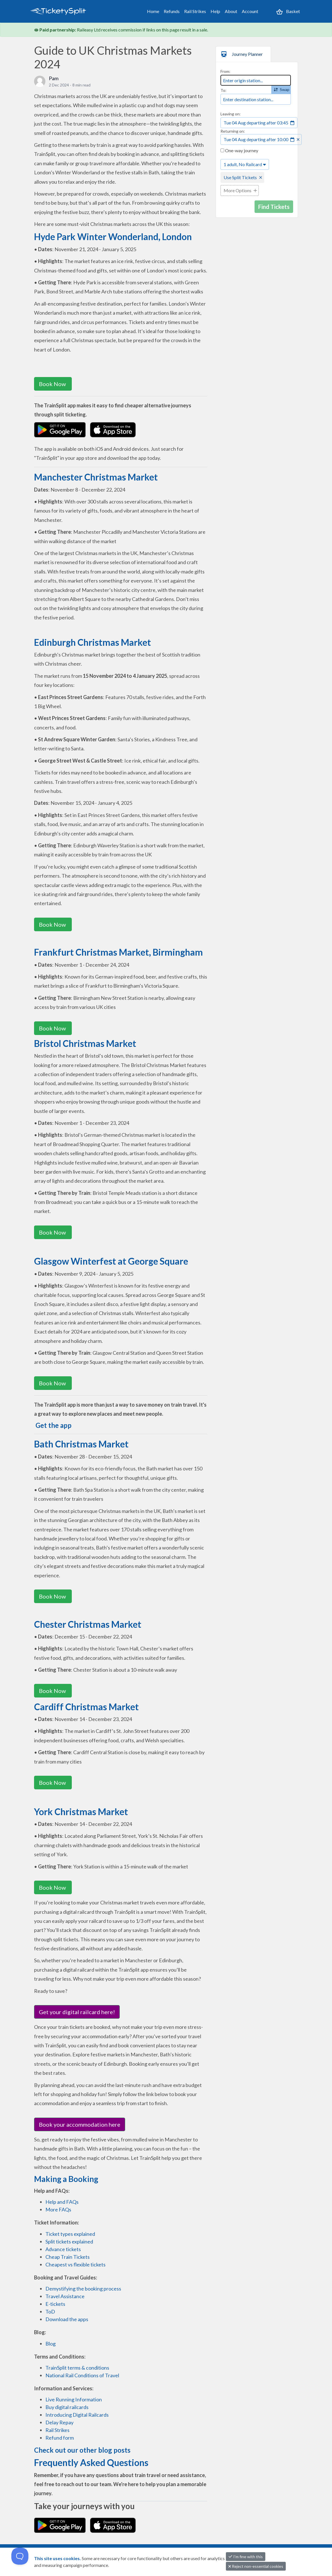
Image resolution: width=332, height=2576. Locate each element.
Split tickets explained (69, 2241)
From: (225, 71)
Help (215, 11)
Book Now (53, 383)
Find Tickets (273, 206)
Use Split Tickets (240, 177)
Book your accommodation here (79, 2124)
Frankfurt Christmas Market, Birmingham (118, 952)
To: (223, 90)
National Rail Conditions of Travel (82, 2375)
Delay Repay (59, 2422)
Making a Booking (66, 2179)
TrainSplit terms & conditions (77, 2368)
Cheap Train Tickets (67, 2257)
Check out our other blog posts (82, 2450)
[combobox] (255, 80)
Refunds (172, 11)
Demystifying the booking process (83, 2288)
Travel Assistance (65, 2296)
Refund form (59, 2438)
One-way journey (239, 150)
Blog (50, 2343)
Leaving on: (230, 113)
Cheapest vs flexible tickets (75, 2264)
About (231, 11)
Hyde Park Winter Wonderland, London (113, 236)
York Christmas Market (81, 1811)
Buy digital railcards (67, 2407)
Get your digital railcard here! (77, 2011)
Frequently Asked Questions (91, 2462)
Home (153, 11)
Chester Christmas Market (87, 1624)
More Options (237, 190)
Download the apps (66, 2319)
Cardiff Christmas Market (86, 1706)
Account (250, 11)
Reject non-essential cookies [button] (255, 2566)
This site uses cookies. (58, 2558)
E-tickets (55, 2304)
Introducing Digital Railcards (77, 2415)
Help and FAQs (62, 2202)
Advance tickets (63, 2249)
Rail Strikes (195, 11)
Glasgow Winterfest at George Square (111, 1261)
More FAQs (58, 2209)
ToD (50, 2311)
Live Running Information (73, 2399)
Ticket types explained (70, 2234)
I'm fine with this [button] (245, 2556)
